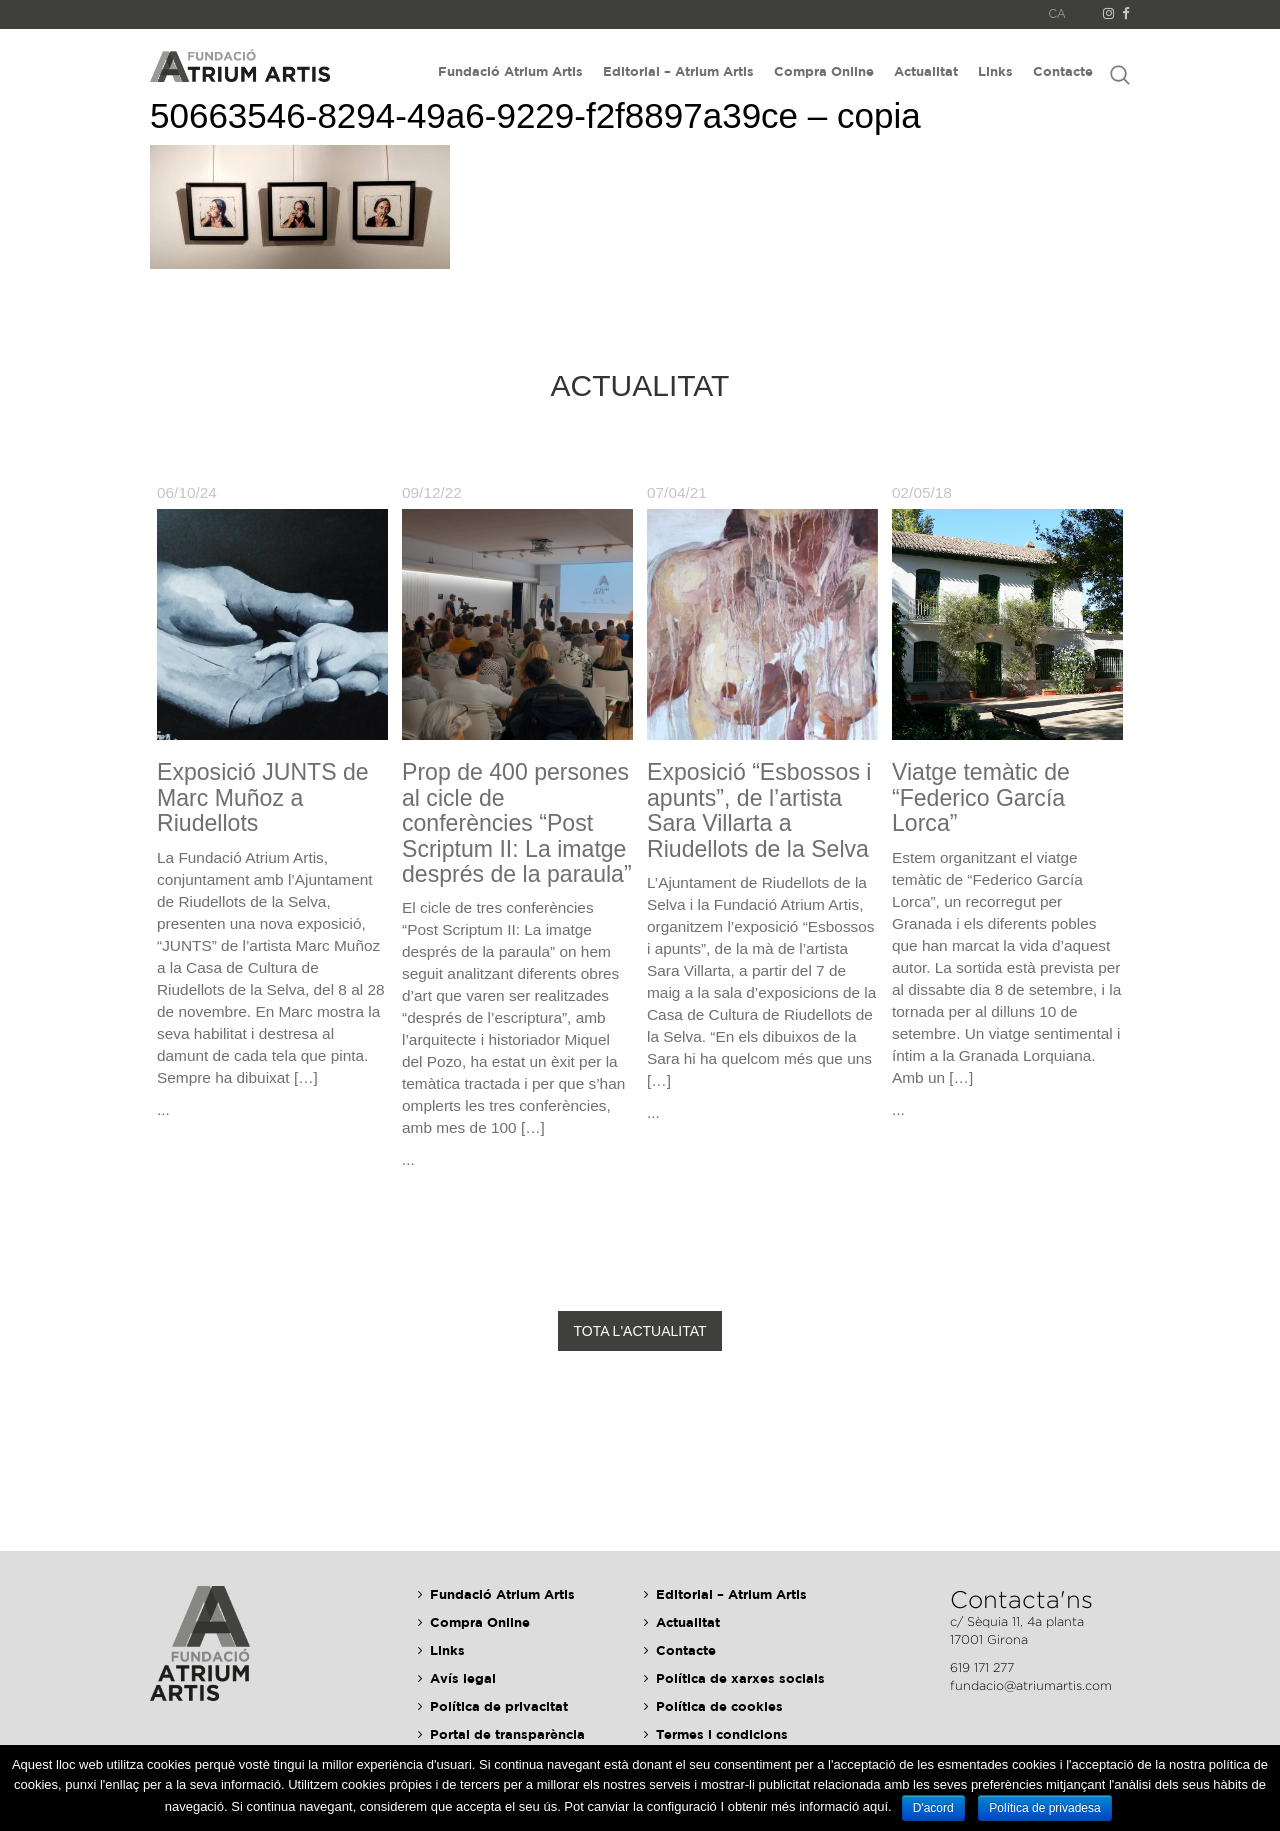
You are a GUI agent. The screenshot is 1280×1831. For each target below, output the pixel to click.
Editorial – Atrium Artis (678, 71)
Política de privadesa (1044, 1808)
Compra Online (824, 71)
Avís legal (463, 1678)
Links (995, 71)
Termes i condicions (722, 1734)
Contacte (1063, 71)
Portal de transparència (507, 1734)
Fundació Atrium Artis (510, 71)
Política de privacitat (499, 1706)
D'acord (933, 1808)
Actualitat (926, 71)
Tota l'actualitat (639, 1331)
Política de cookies (719, 1706)
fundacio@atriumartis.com (1031, 1685)
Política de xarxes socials (740, 1678)
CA (1057, 13)
